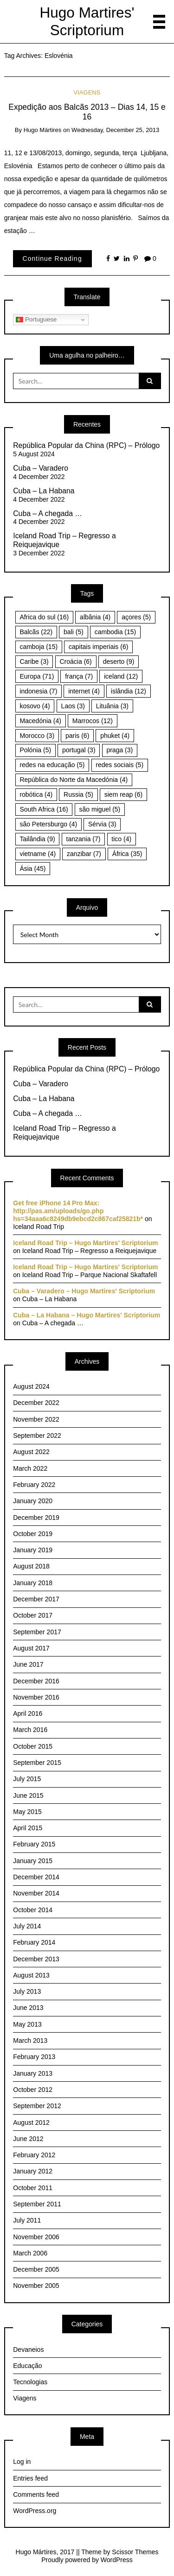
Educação (27, 2365)
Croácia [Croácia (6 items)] (76, 661)
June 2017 (28, 1664)
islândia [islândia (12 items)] (128, 691)
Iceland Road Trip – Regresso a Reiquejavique (64, 540)
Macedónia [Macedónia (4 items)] (40, 720)
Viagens (87, 92)
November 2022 (36, 1419)
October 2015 (32, 1746)
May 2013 (27, 2024)
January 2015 (32, 1860)
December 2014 (36, 1877)
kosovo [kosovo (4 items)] (34, 706)
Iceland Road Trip (38, 1226)
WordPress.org (34, 2510)
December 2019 (36, 1517)
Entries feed (30, 2478)
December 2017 (36, 1599)
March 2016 (30, 1729)
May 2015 (27, 1811)
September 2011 (37, 2204)
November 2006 (36, 2237)
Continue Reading (52, 258)
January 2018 (32, 1583)
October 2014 (32, 1910)
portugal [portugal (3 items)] (79, 750)
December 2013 (36, 1959)
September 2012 (37, 2106)
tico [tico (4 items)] (121, 839)
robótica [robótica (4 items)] (35, 794)
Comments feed (36, 2494)
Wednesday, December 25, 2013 (115, 129)
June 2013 (28, 2007)
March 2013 (30, 2040)
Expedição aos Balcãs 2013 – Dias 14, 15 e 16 (87, 111)
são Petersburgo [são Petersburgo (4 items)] (48, 824)
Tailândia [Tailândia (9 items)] (37, 839)
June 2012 (28, 2138)
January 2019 (32, 1550)
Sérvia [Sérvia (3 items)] (102, 824)
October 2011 (32, 2188)
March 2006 (30, 2253)
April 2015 (27, 1828)
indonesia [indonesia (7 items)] (38, 691)
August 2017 (31, 1648)
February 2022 (34, 1484)
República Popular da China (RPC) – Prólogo (86, 445)
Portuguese (36, 319)
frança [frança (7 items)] (79, 676)
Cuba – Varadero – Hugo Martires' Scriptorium (84, 1291)
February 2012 (34, 2155)
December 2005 (36, 2269)
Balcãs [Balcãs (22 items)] (35, 632)
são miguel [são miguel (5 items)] (100, 809)
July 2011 (27, 2220)
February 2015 (34, 1844)
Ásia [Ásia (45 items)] (32, 868)
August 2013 (31, 1975)
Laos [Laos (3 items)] (73, 706)
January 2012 (32, 2171)
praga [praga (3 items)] (119, 750)
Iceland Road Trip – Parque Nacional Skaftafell (89, 1275)
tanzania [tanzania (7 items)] (83, 839)
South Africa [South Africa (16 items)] (43, 809)
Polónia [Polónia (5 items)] (35, 750)
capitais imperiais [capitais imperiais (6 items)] (98, 646)
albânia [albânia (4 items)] (95, 617)
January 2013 (32, 2073)
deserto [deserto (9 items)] (119, 661)
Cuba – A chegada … (47, 513)
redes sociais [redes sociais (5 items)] (119, 764)
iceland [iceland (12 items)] (121, 676)
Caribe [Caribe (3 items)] (33, 661)
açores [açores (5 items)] (136, 617)
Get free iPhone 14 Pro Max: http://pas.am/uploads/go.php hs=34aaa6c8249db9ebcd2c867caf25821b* (78, 1210)
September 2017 (37, 1632)
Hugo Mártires (43, 129)
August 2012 (31, 2122)
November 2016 (36, 1697)
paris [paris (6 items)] (77, 735)
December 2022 (36, 1402)
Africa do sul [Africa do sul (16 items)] (44, 617)
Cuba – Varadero (40, 468)
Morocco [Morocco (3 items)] (36, 735)
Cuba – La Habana (43, 491)
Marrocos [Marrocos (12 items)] (92, 720)
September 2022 (37, 1435)
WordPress (117, 2559)
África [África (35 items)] (127, 853)
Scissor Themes (135, 2552)
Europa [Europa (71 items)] (36, 676)
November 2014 (36, 1893)
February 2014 (34, 1942)
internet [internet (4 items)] (84, 691)
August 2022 (31, 1451)
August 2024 (31, 1386)
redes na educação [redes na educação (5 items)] (51, 764)
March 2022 (30, 1468)
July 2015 (27, 1778)
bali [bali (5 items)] (74, 632)
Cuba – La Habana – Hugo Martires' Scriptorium (86, 1315)
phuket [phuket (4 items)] (114, 735)
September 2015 (37, 1762)
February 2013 (34, 2056)
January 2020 (32, 1501)
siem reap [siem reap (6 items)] (123, 794)
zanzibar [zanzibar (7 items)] (84, 853)
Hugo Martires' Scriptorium (87, 21)
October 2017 (32, 1615)
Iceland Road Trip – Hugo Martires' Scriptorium (85, 1243)
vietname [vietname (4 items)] (37, 853)
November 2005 (36, 2285)
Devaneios (28, 2349)
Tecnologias (30, 2382)
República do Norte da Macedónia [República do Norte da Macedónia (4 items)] (73, 779)
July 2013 (27, 1991)
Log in (22, 2461)
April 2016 (27, 1713)
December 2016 (36, 1681)
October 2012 (32, 2089)
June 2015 (28, 1795)
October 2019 (32, 1533)
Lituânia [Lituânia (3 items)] (112, 706)
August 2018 (31, 1566)
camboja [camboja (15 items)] (38, 646)
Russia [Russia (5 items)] (78, 794)
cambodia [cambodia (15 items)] (115, 632)
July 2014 (27, 1926)
